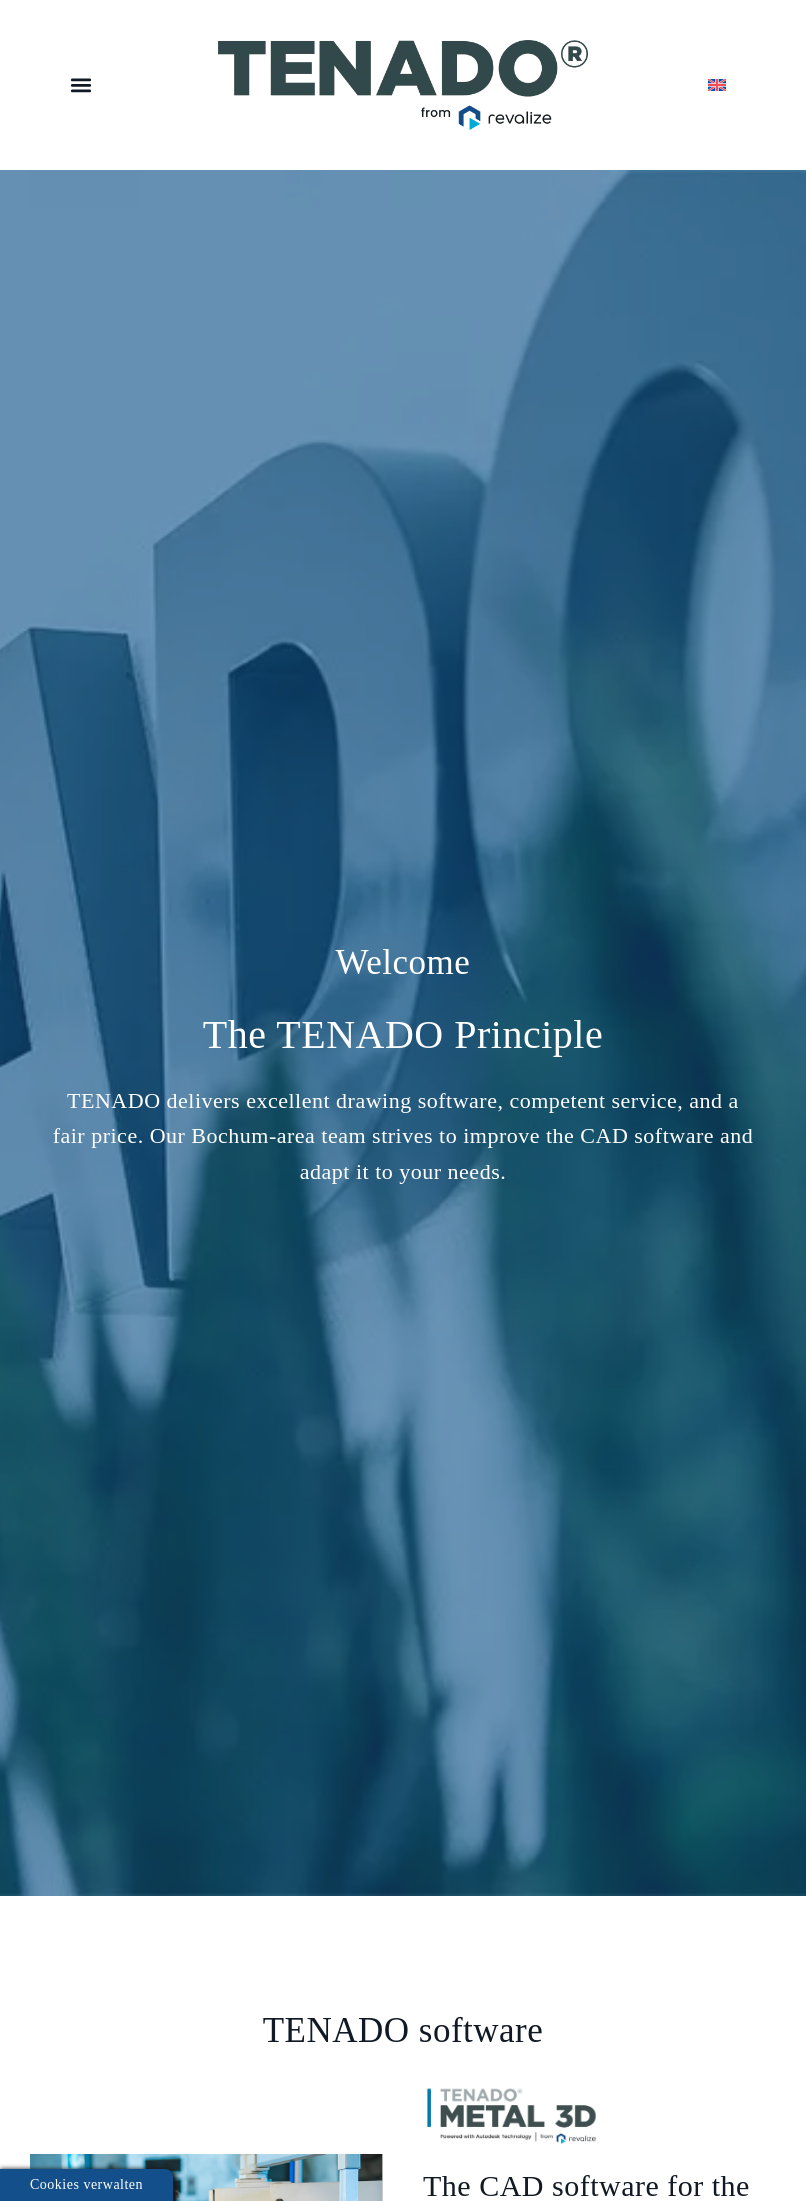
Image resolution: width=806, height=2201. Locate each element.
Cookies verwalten (86, 2184)
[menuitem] (724, 85)
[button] (80, 85)
